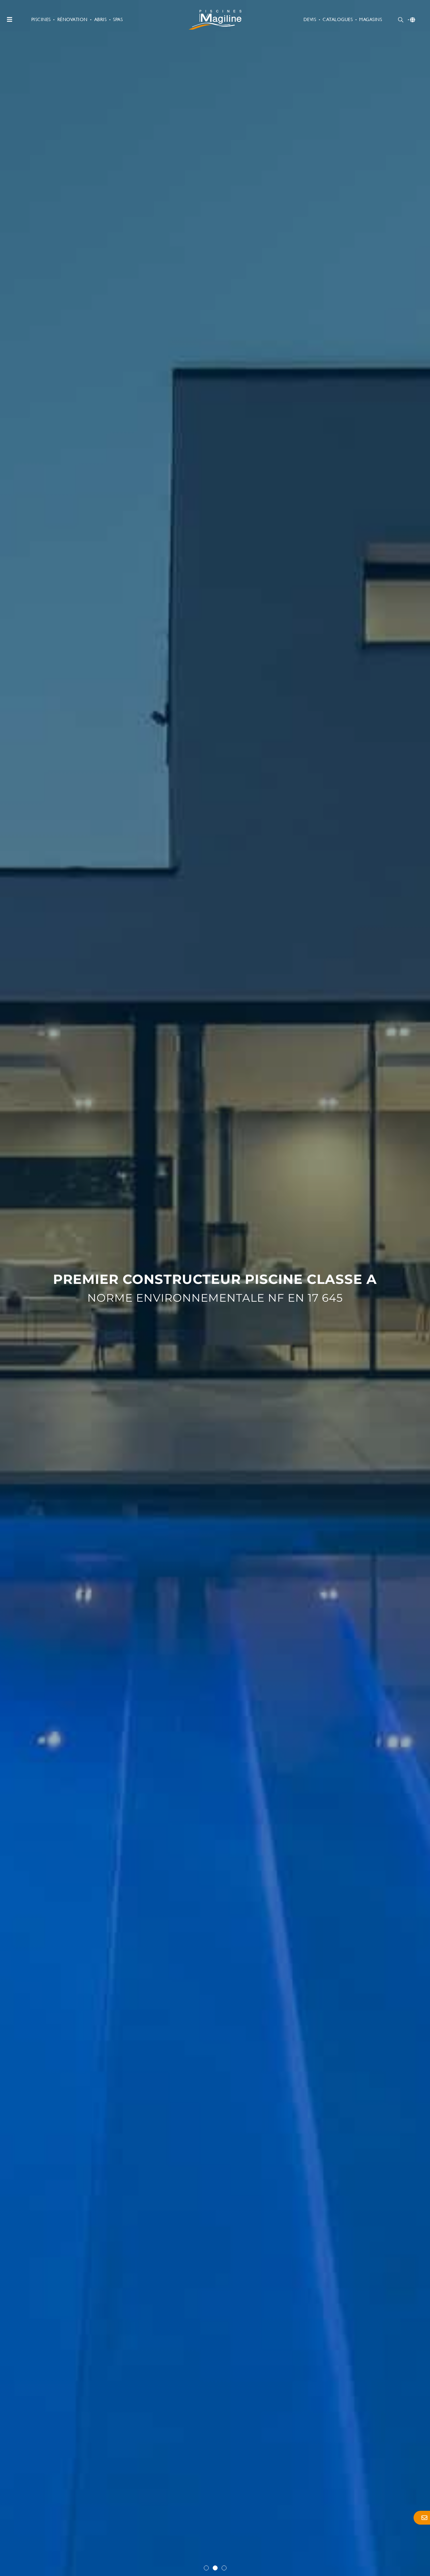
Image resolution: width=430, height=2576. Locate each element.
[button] (206, 2567)
